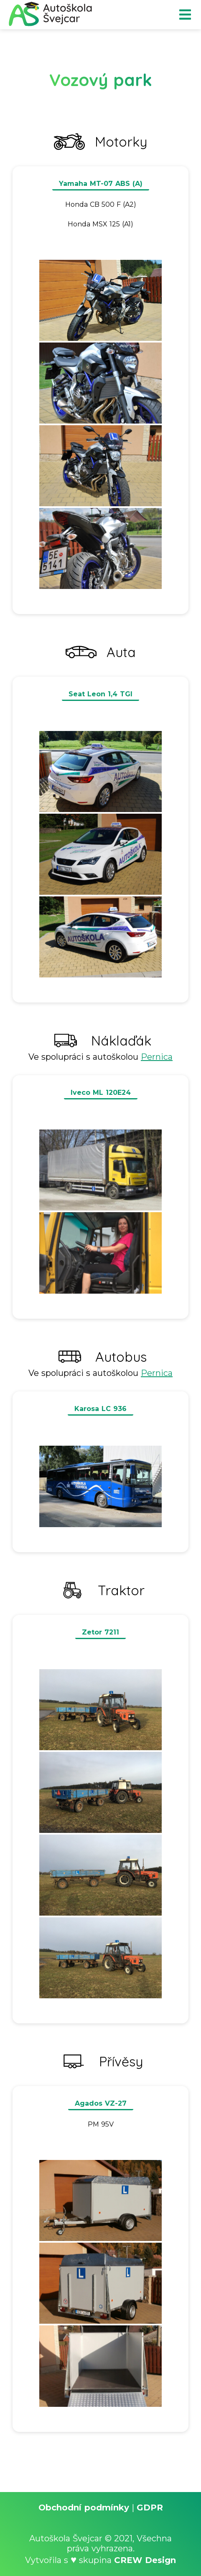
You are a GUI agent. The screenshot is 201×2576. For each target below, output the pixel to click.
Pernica (157, 1057)
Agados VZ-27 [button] (101, 2103)
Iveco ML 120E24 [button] (101, 1092)
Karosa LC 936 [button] (100, 1409)
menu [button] (185, 14)
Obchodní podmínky (83, 2507)
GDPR (150, 2507)
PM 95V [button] (101, 2124)
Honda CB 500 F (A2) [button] (100, 204)
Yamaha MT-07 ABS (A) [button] (100, 184)
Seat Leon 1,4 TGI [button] (100, 694)
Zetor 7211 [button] (100, 1632)
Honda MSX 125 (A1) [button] (100, 224)
